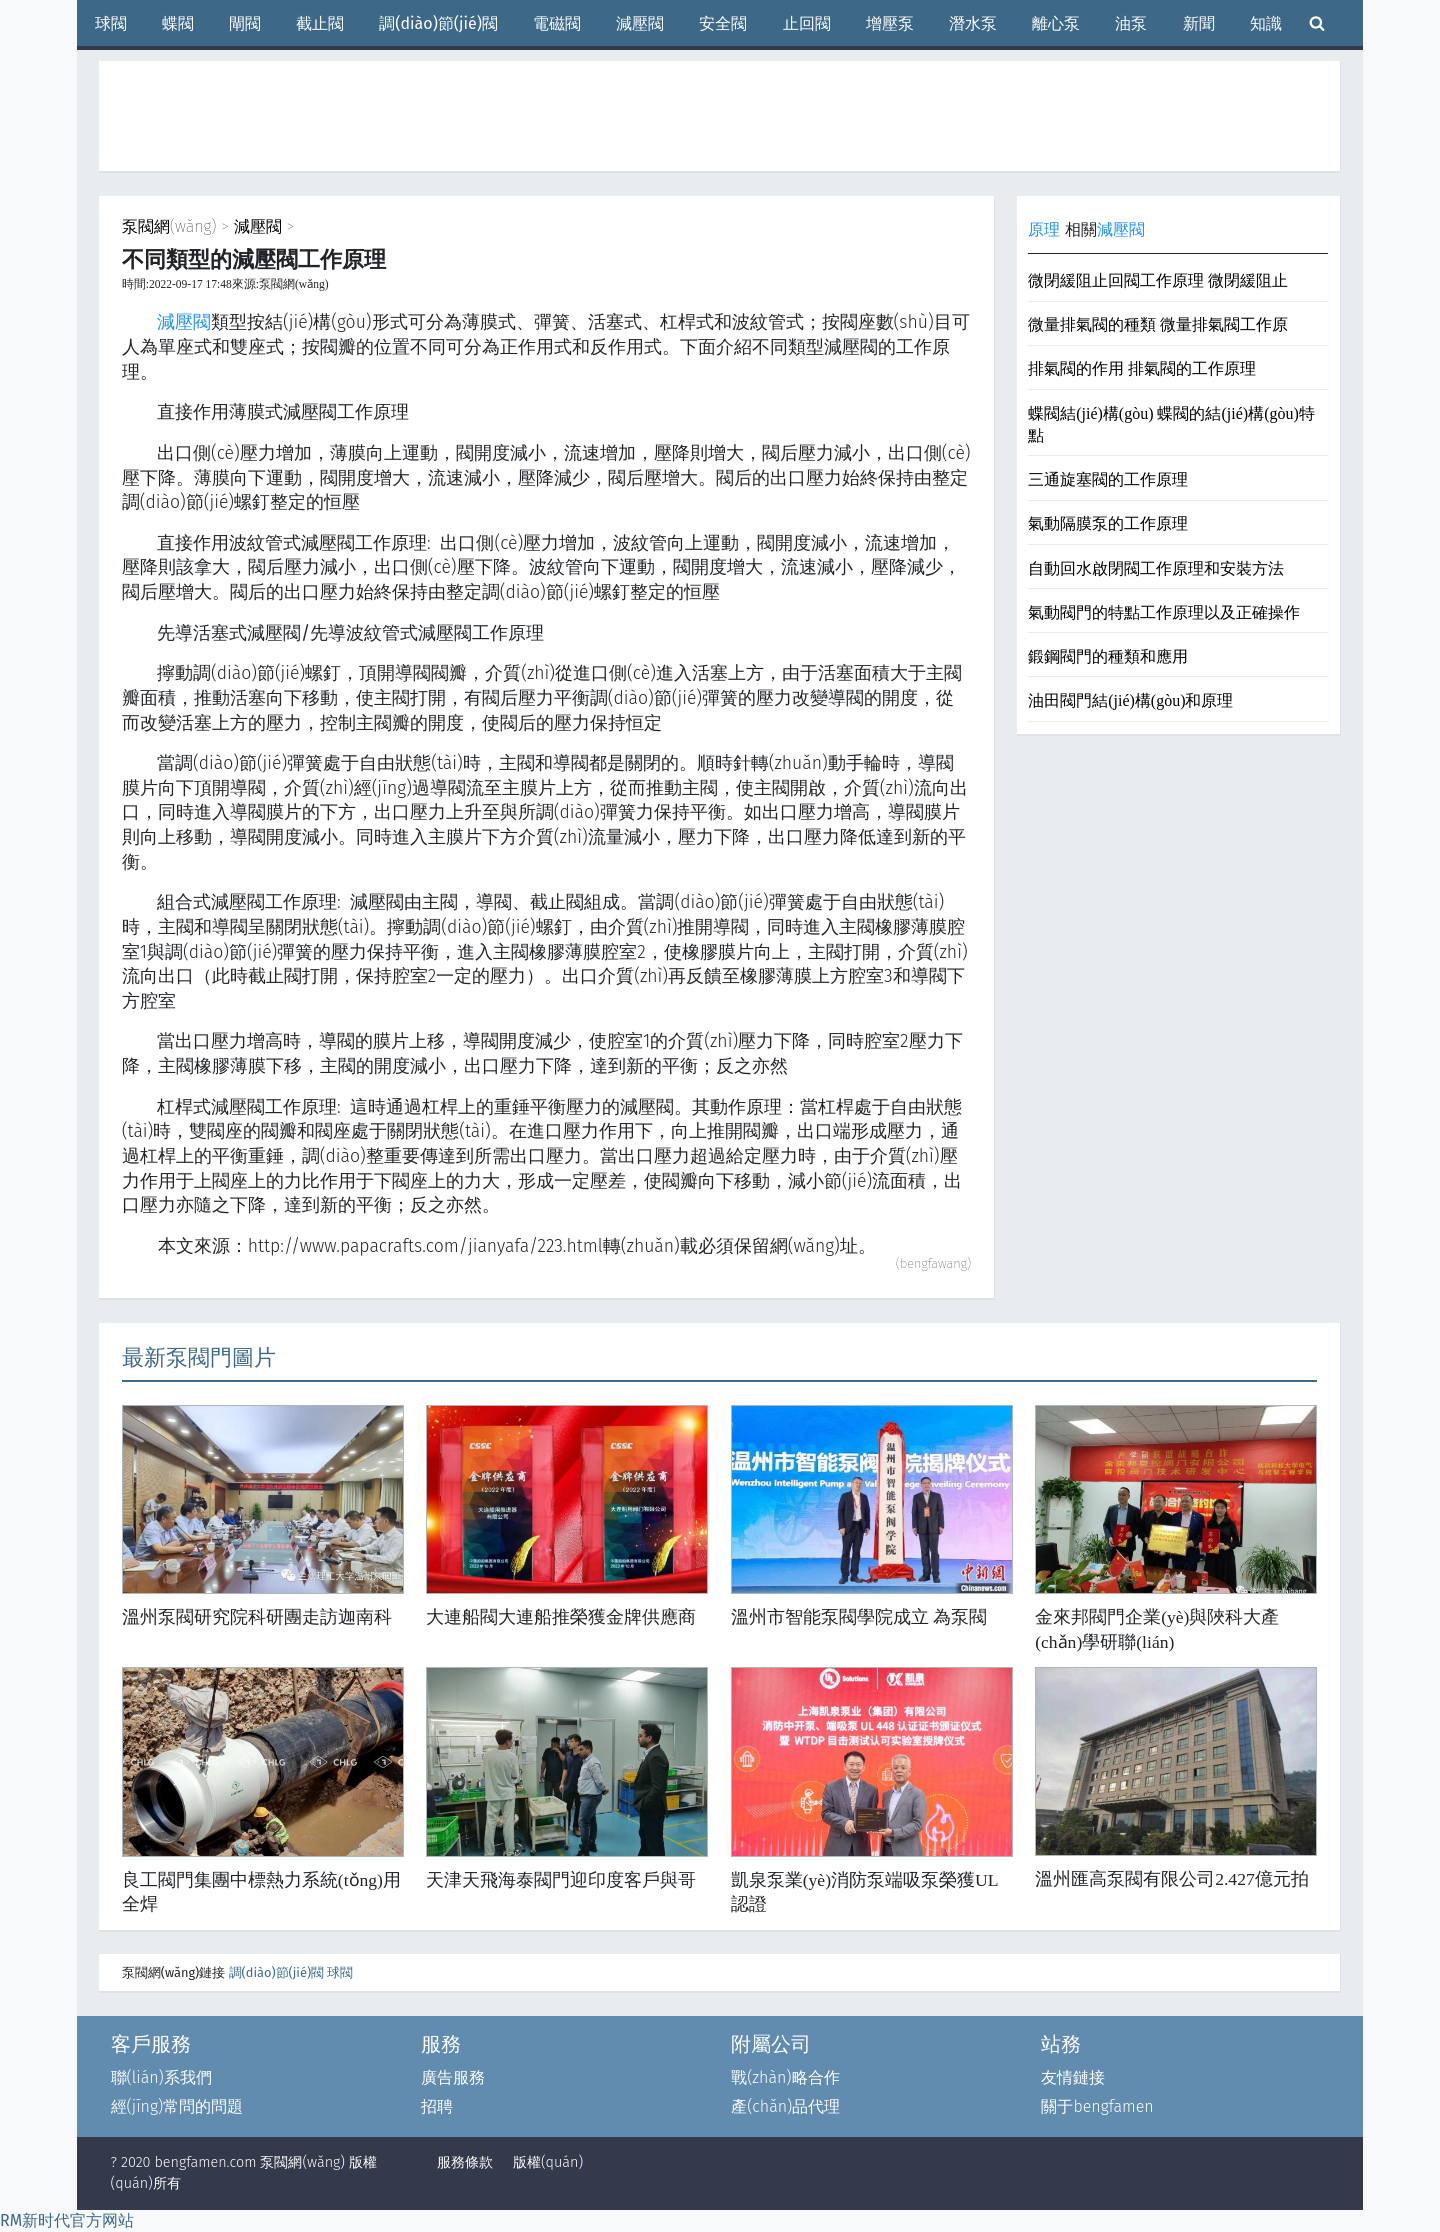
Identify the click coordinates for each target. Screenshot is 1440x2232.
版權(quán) (548, 2162)
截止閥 (320, 23)
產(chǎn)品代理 (785, 2106)
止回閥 (807, 23)
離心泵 (1056, 23)
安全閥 (723, 23)
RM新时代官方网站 (67, 2220)
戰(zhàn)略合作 (785, 2077)
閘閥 (245, 23)
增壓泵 (890, 23)
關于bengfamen (1097, 2106)
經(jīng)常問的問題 (177, 2106)
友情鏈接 (1073, 2077)
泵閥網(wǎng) (169, 226)
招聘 (437, 2106)
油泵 (1131, 23)
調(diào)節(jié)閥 (438, 23)
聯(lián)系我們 (161, 2077)
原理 (1044, 229)
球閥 (111, 23)
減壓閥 (640, 23)
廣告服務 (453, 2077)
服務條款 (465, 2162)
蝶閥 (178, 23)
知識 (1266, 23)
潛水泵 (973, 23)
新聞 (1199, 23)
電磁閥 (557, 23)
